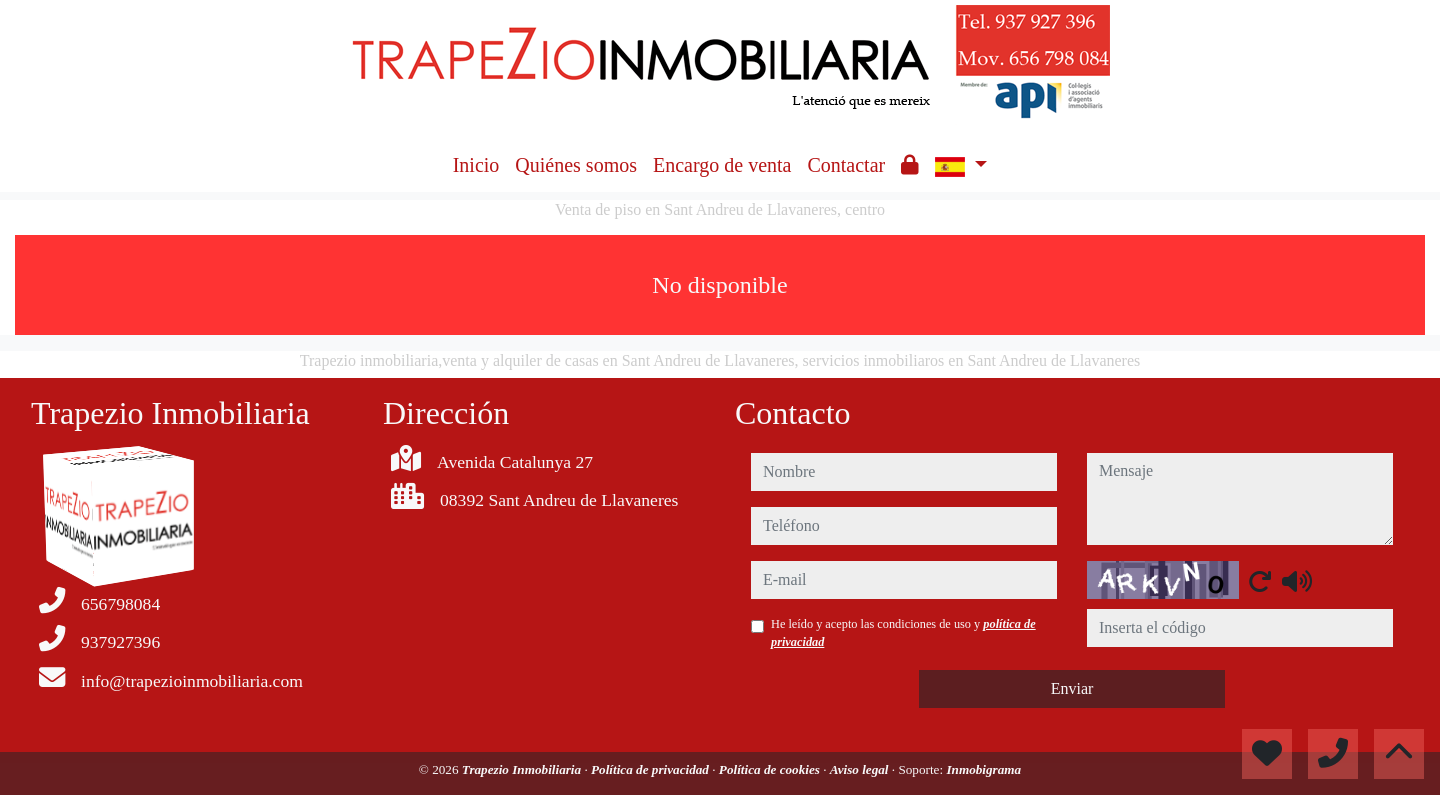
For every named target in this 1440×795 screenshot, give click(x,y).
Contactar (846, 165)
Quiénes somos (576, 165)
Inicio (476, 165)
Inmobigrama (983, 769)
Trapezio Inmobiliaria (523, 769)
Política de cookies (771, 769)
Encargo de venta (722, 165)
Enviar (1072, 688)
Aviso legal (861, 769)
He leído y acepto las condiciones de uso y (903, 633)
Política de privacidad (651, 769)
